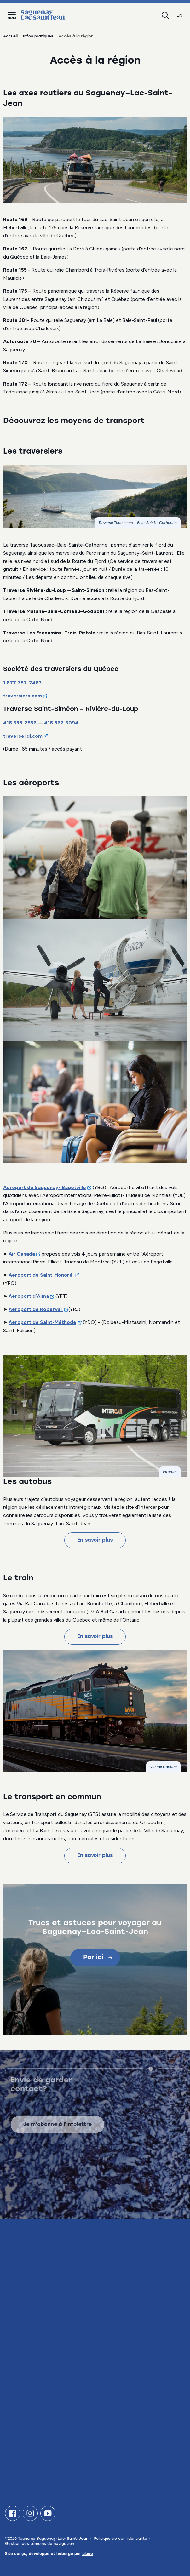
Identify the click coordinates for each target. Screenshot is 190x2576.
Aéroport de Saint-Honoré (41, 1275)
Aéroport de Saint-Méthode (42, 1322)
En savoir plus (95, 1540)
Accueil (10, 36)
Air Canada (22, 1254)
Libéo (87, 2554)
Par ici (97, 1958)
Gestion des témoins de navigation (39, 2544)
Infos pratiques (38, 36)
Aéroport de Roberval (36, 1309)
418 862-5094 (61, 723)
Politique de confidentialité (121, 2539)
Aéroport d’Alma (29, 1296)
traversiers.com (22, 696)
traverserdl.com (23, 736)
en (179, 15)
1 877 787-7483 (22, 683)
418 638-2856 (20, 723)
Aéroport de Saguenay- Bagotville (44, 1187)
